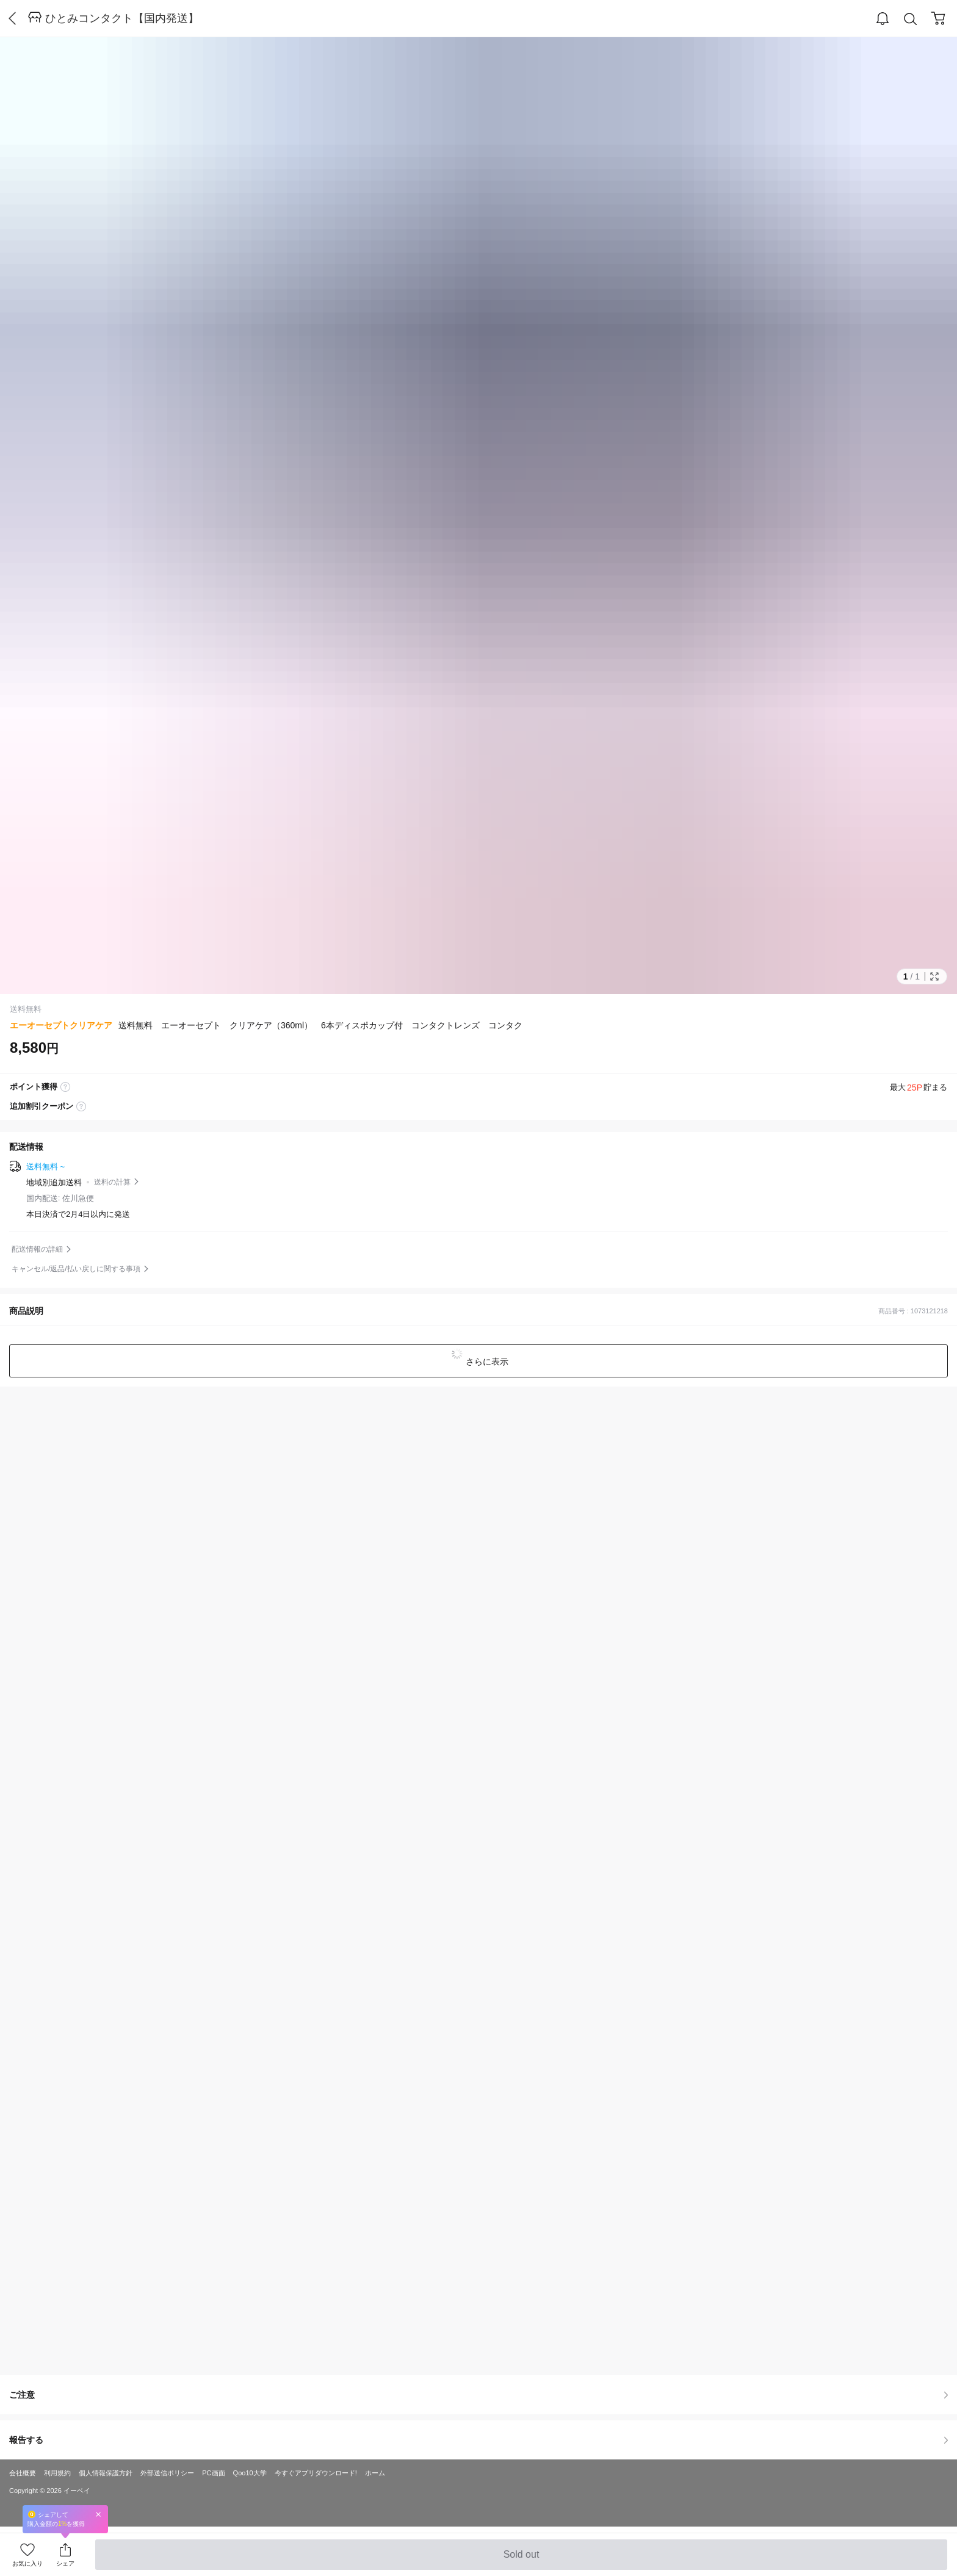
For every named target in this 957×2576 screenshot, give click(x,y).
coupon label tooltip (81, 1106)
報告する (478, 2439)
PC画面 (213, 2473)
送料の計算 (112, 1182)
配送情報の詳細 (37, 1249)
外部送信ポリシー (167, 2473)
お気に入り (27, 2563)
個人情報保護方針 (105, 2473)
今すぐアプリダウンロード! (316, 2473)
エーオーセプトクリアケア (61, 1025)
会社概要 (22, 2473)
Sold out (521, 2559)
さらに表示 (485, 1361)
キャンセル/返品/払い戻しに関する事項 (76, 1269)
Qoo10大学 (250, 2473)
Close (98, 2514)
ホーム (375, 2473)
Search (910, 19)
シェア (65, 2563)
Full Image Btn (934, 976)
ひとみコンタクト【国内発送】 (122, 18)
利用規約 (57, 2473)
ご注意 (478, 2394)
